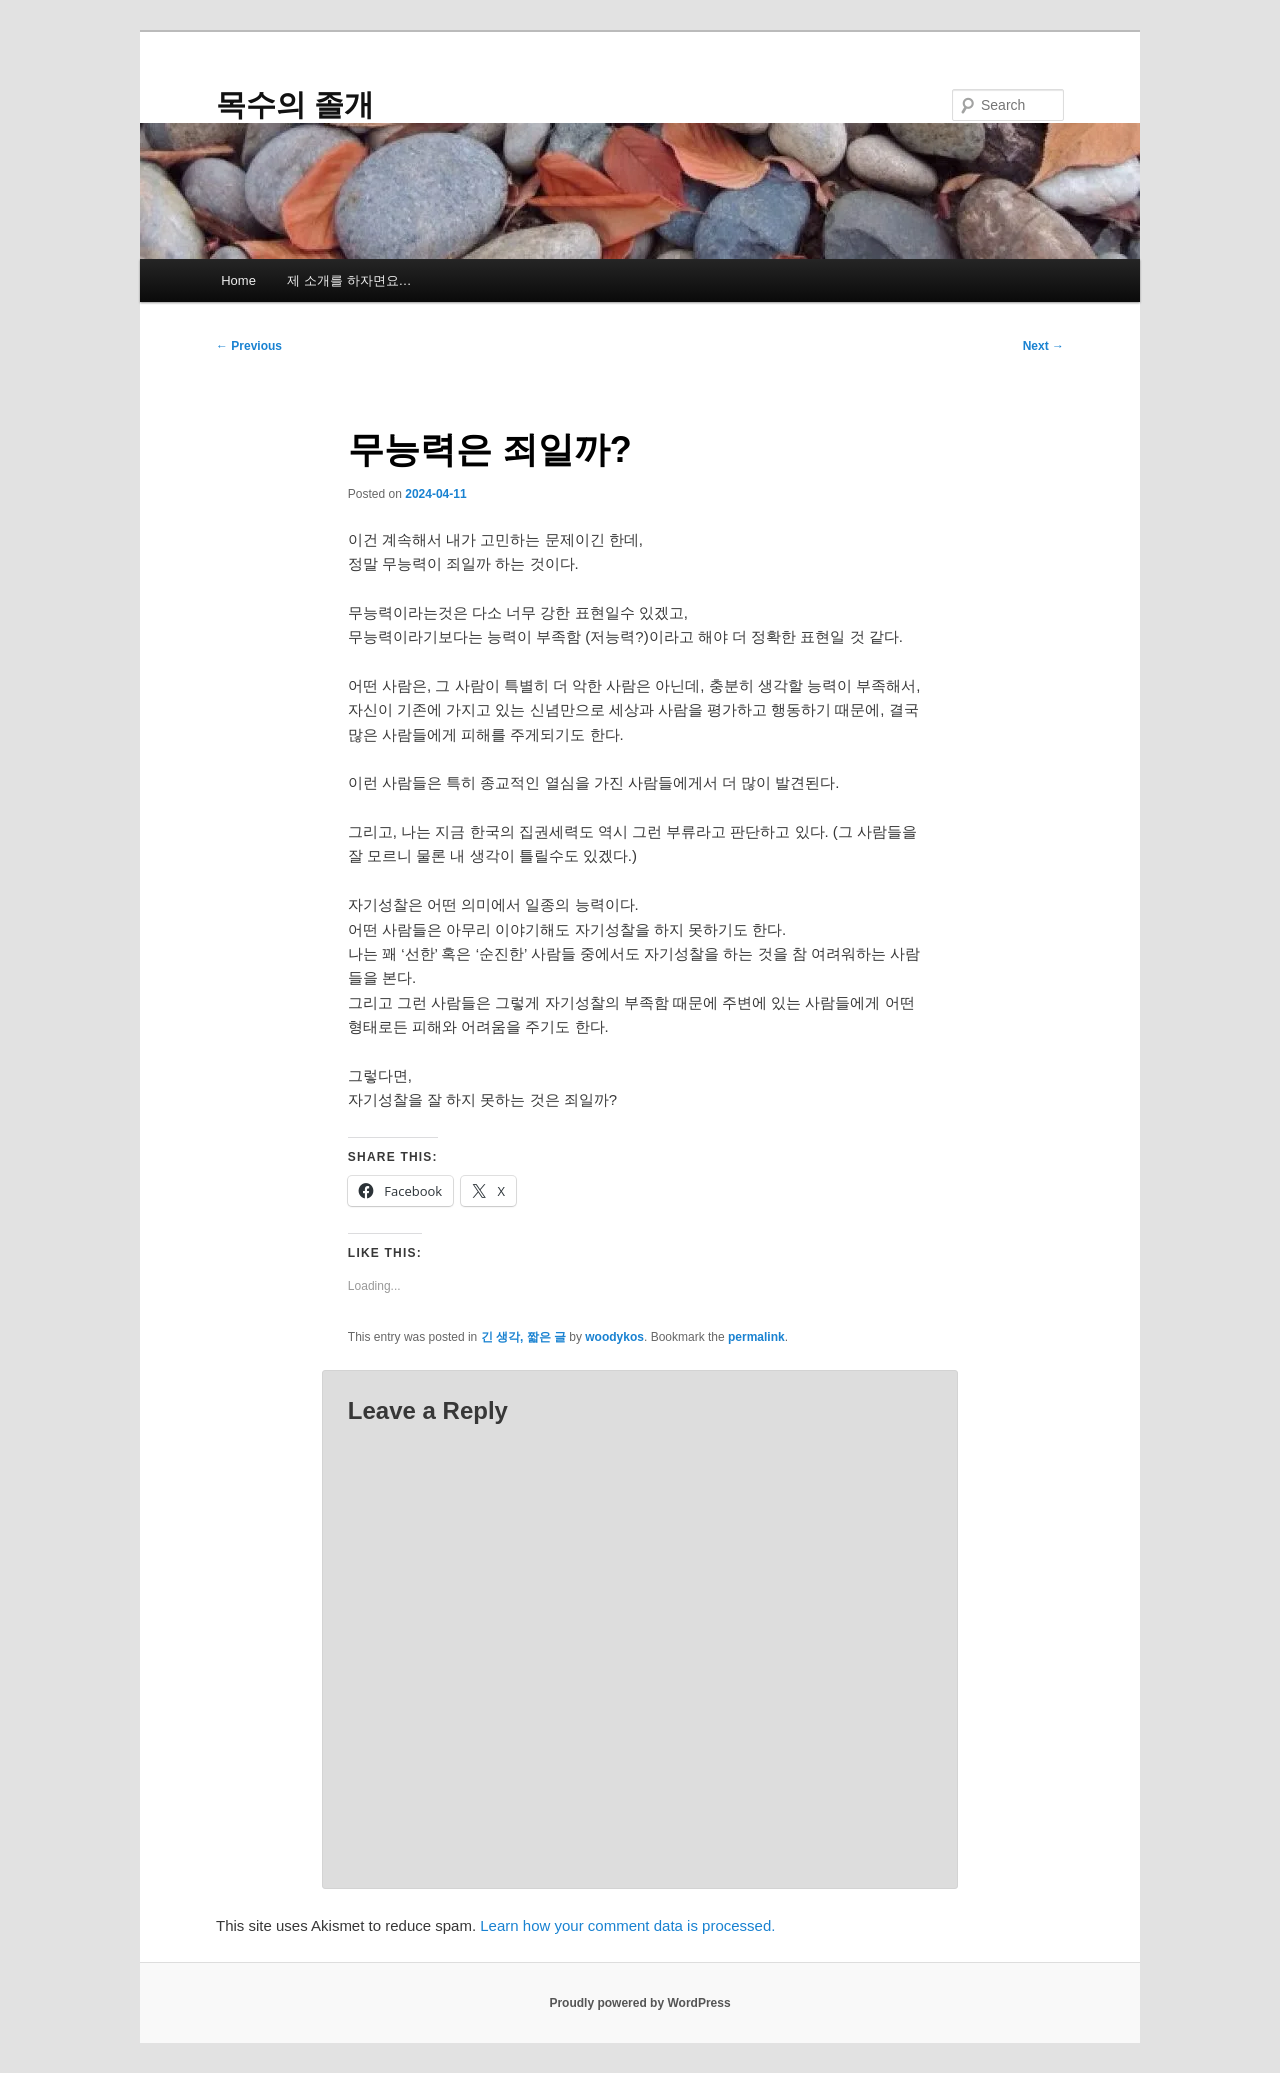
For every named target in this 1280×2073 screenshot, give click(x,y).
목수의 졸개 (295, 104)
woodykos (614, 1337)
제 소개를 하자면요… (349, 280)
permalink (756, 1337)
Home (238, 280)
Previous (249, 346)
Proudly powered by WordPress (639, 2003)
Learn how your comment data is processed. (627, 1925)
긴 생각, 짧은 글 (523, 1337)
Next (1043, 346)
